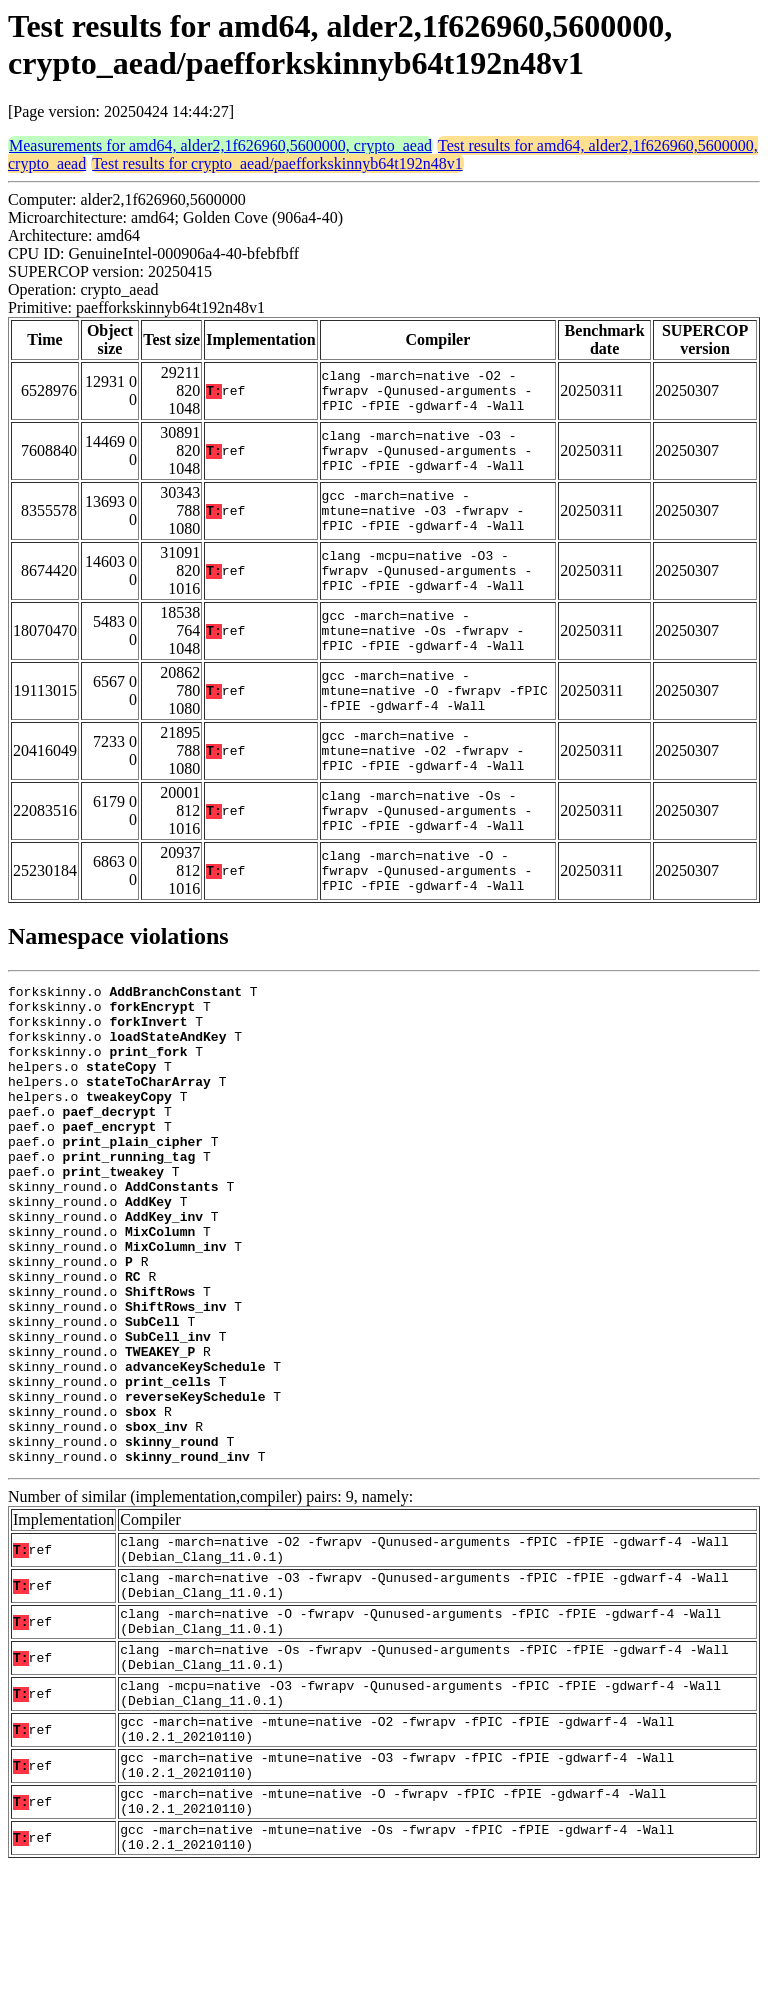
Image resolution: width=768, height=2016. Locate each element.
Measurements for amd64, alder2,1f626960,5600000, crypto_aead (220, 145)
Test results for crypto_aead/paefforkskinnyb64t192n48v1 (277, 163)
